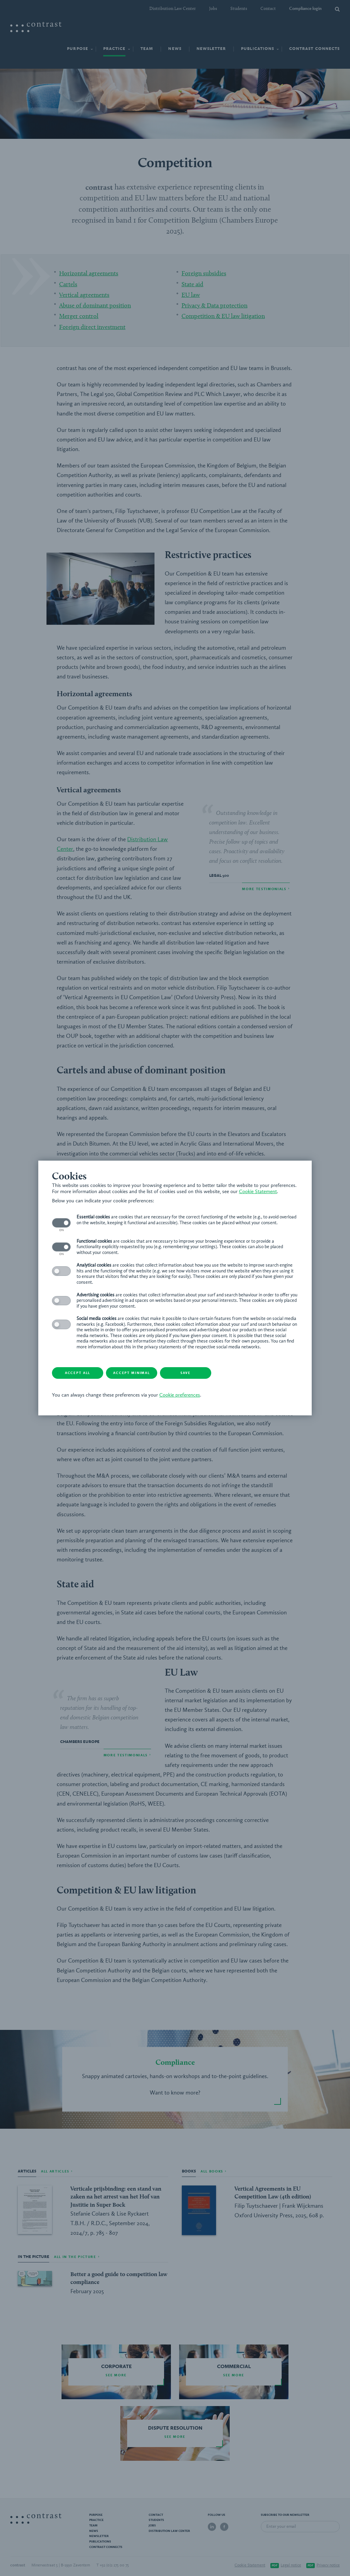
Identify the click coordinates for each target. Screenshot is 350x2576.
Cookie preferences (179, 1395)
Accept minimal (131, 1373)
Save (185, 1373)
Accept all (77, 1373)
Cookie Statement (258, 1191)
